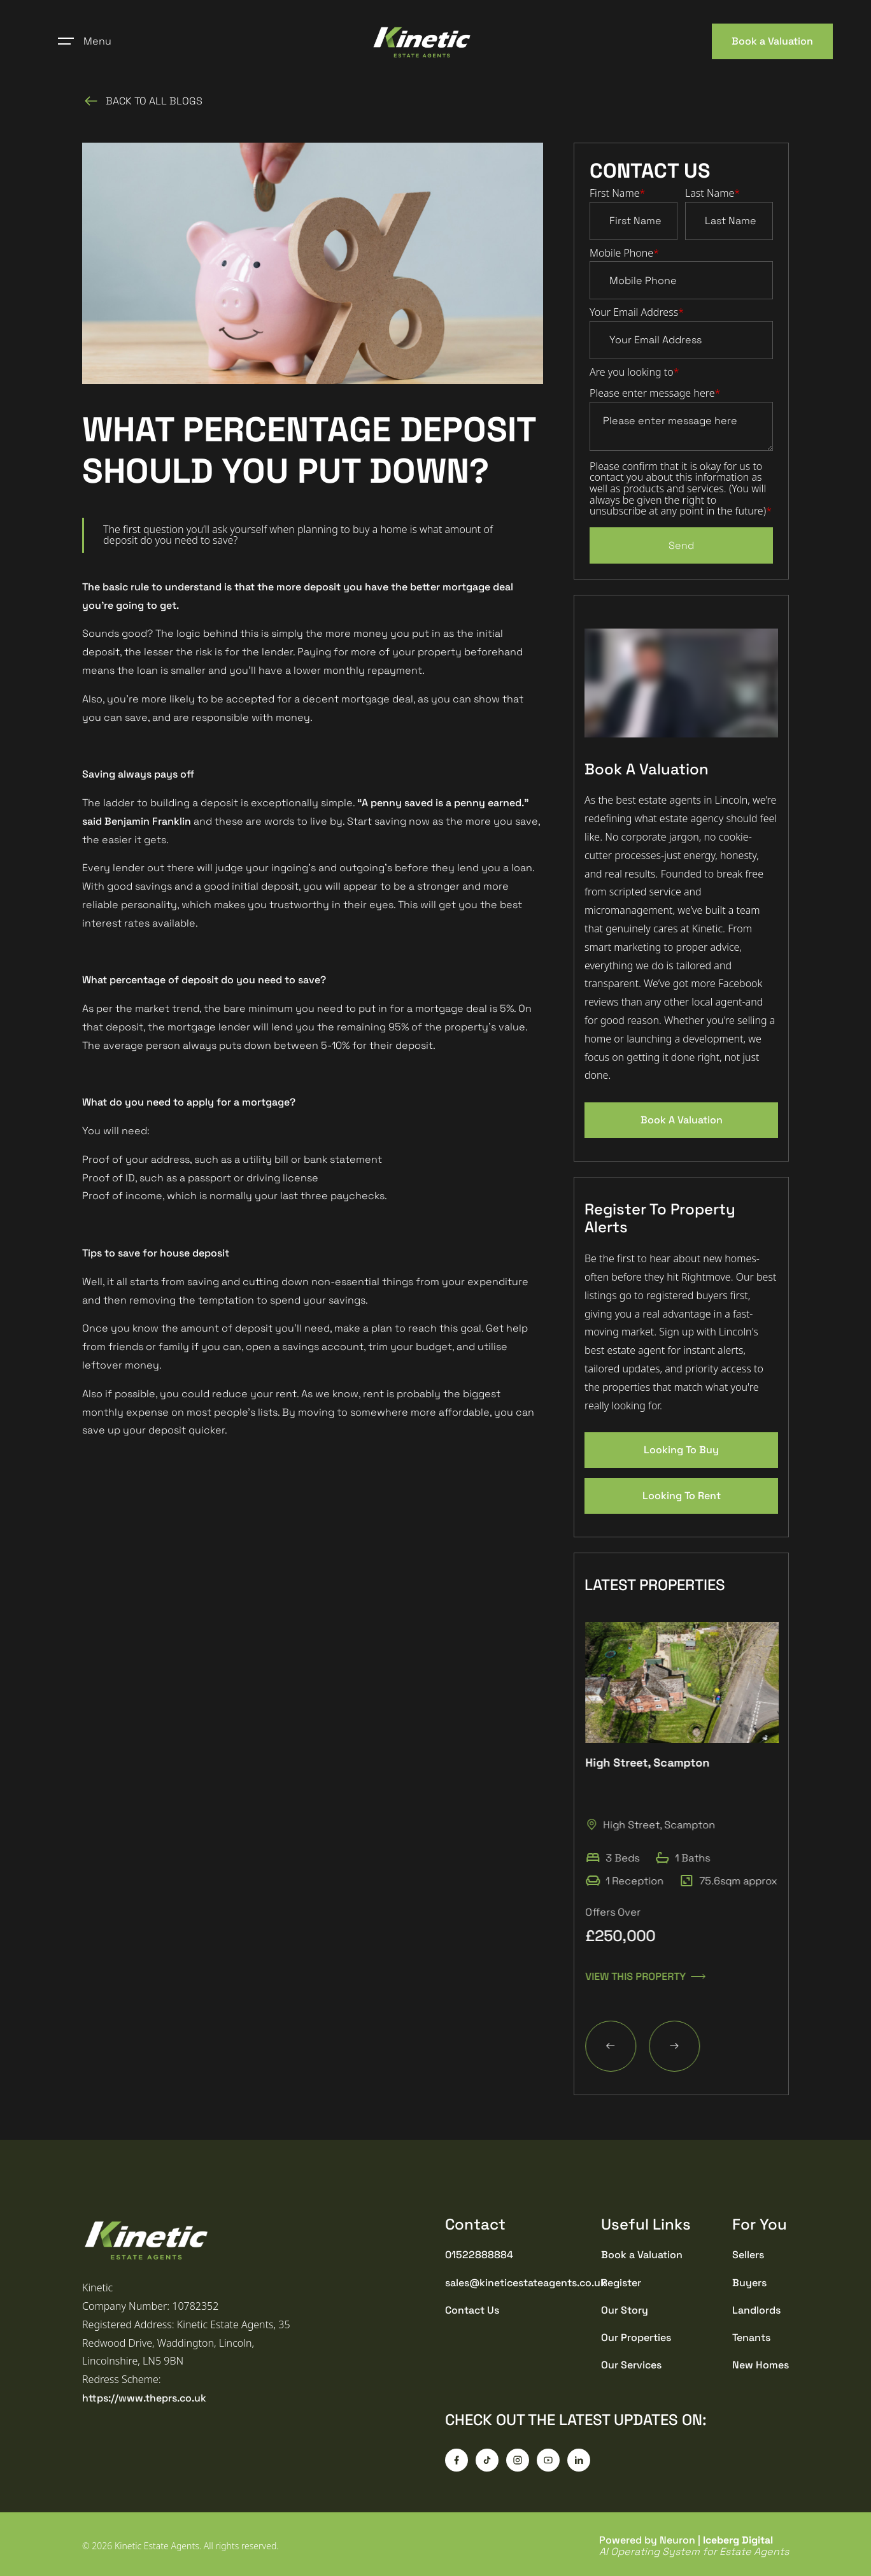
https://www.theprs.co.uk (144, 2398)
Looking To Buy (681, 1449)
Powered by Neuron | (694, 2545)
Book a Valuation (772, 41)
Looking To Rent (681, 1495)
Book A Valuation (682, 1120)
